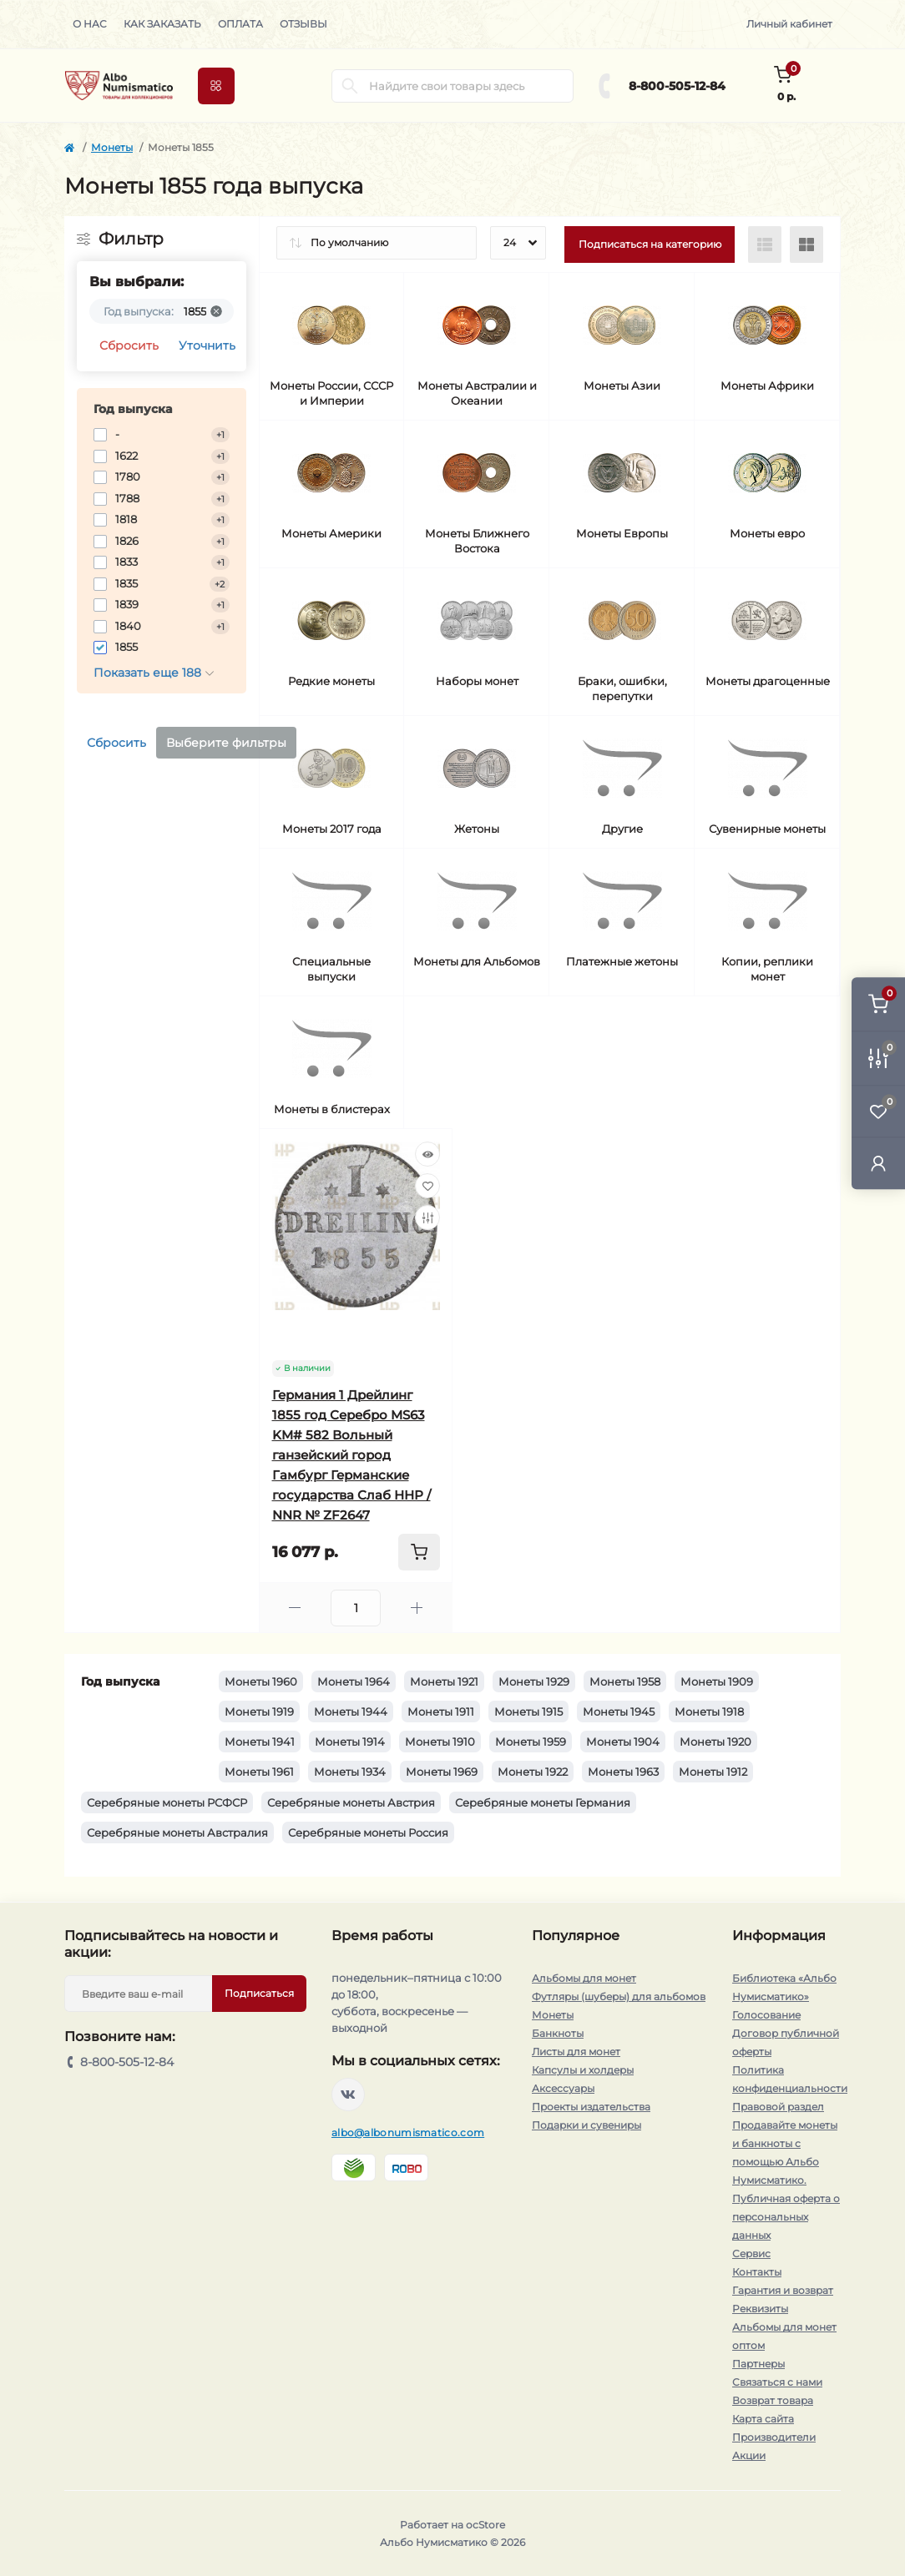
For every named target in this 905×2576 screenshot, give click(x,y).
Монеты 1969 (442, 1771)
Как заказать (162, 24)
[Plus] (416, 1607)
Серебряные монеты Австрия (351, 1802)
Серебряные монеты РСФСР (167, 1802)
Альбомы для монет (584, 1978)
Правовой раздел (778, 2106)
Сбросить (129, 345)
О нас (90, 24)
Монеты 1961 (259, 1771)
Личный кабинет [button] (789, 24)
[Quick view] (427, 1154)
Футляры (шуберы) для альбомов (618, 1996)
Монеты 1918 (709, 1711)
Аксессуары (563, 2088)
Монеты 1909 (716, 1681)
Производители (774, 2437)
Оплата (240, 24)
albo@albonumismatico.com (407, 2132)
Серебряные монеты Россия (368, 1832)
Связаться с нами (777, 2382)
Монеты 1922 (533, 1771)
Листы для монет (576, 2051)
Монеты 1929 (533, 1681)
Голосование (766, 2015)
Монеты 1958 (624, 1681)
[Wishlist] (427, 1185)
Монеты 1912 (713, 1771)
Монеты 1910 (440, 1741)
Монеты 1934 (350, 1771)
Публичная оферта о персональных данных (786, 2216)
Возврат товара (772, 2400)
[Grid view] (806, 244)
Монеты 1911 (440, 1711)
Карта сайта (763, 2418)
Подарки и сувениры (586, 2125)
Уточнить (207, 345)
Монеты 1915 (528, 1711)
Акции (749, 2455)
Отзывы (303, 24)
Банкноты (558, 2033)
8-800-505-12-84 (677, 85)
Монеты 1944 (350, 1711)
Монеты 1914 (350, 1741)
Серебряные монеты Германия (542, 1802)
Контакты (756, 2272)
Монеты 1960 (261, 1681)
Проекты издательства (591, 2106)
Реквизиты (760, 2308)
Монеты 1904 (623, 1741)
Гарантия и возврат (782, 2290)
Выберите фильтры (226, 742)
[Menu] (216, 86)
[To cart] (419, 1552)
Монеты (112, 147)
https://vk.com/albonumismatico (348, 2094)
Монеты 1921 (444, 1681)
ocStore (485, 2524)
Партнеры (758, 2363)
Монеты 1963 (623, 1771)
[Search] (349, 86)
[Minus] (295, 1607)
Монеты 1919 (259, 1711)
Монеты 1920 (715, 1741)
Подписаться (259, 1993)
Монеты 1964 (353, 1681)
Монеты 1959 (530, 1741)
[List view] (764, 244)
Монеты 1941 (260, 1741)
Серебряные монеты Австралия (177, 1832)
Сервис (751, 2253)
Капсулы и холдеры (583, 2070)
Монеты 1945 (619, 1711)
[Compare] (427, 1217)
